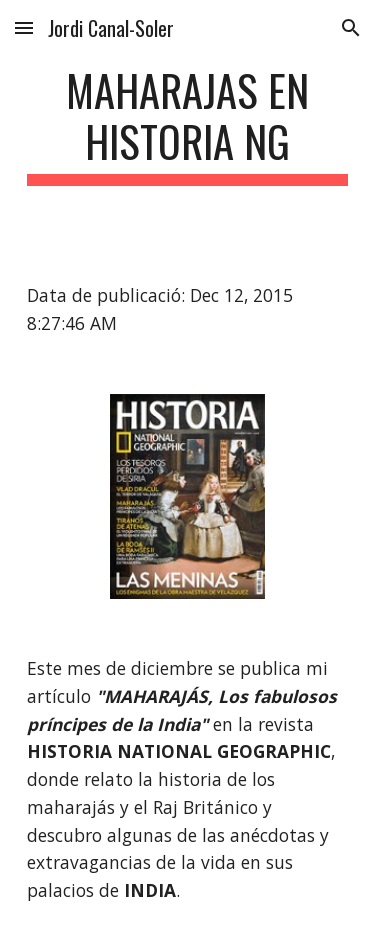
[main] (188, 125)
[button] (24, 27)
